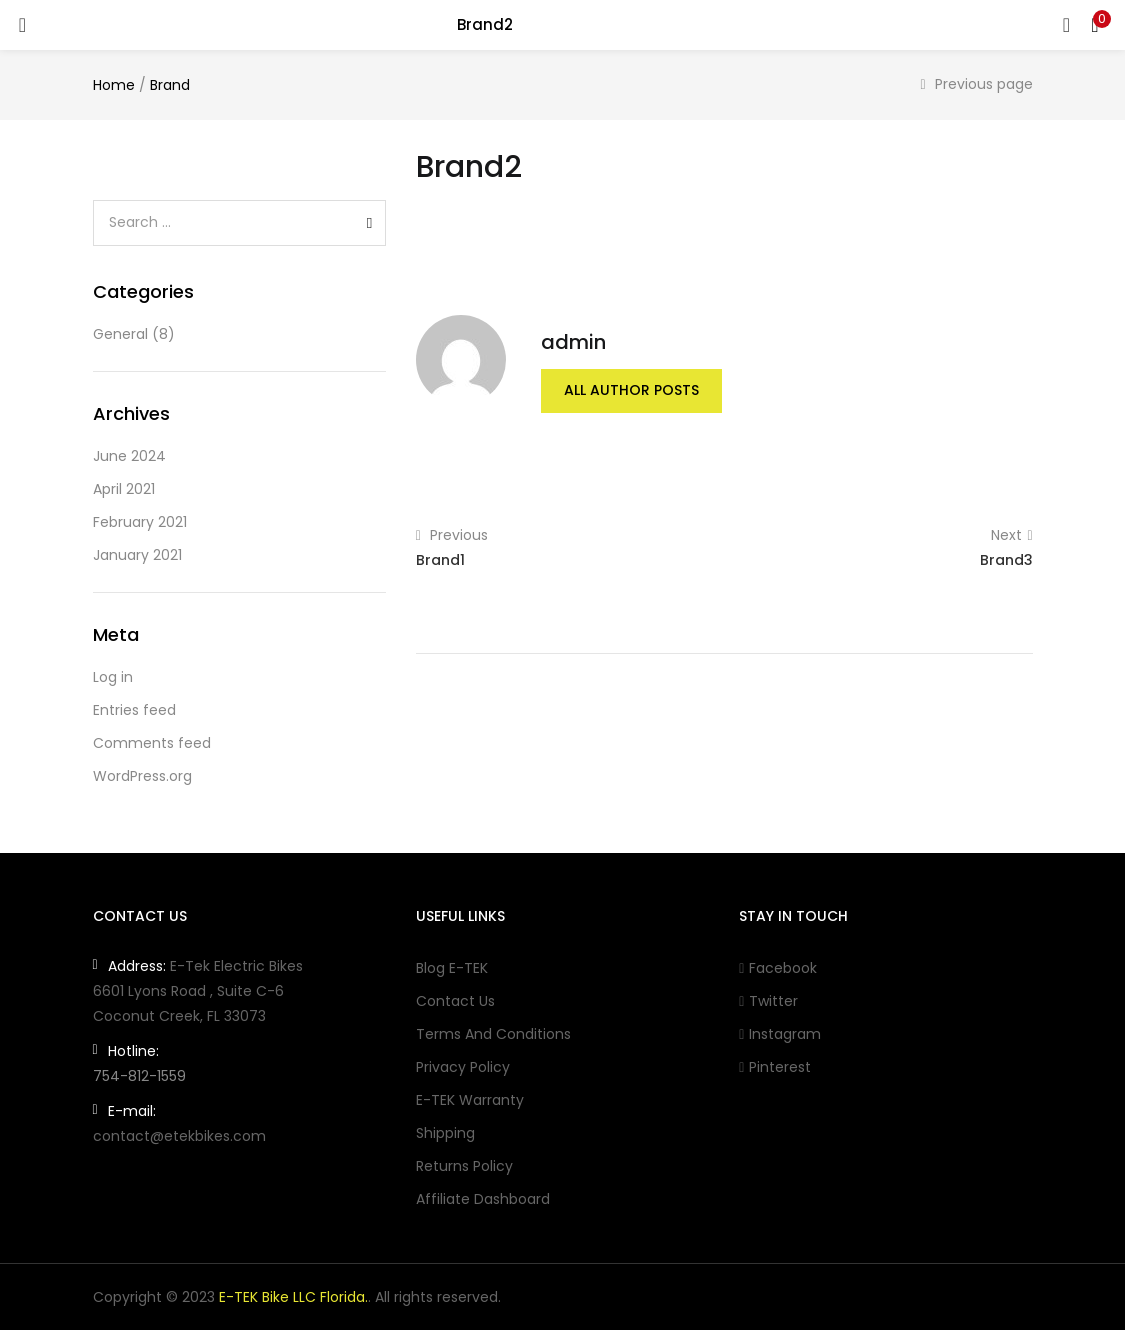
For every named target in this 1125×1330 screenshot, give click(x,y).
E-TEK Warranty (470, 1100)
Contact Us (455, 1001)
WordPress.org (142, 776)
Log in (113, 677)
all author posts (631, 391)
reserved (467, 1297)
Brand (170, 85)
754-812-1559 (139, 1076)
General (120, 334)
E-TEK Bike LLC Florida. (293, 1297)
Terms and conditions (493, 1034)
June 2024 (129, 456)
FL (213, 1016)
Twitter (768, 1001)
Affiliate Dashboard (483, 1199)
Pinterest (775, 1067)
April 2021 (124, 489)
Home (114, 85)
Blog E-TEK (452, 968)
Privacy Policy (463, 1067)
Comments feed (152, 743)
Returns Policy (464, 1166)
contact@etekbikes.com (179, 1136)
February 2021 (140, 522)
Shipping (445, 1133)
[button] (1095, 25)
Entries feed (134, 710)
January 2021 (137, 555)
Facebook (778, 968)
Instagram (780, 1034)
